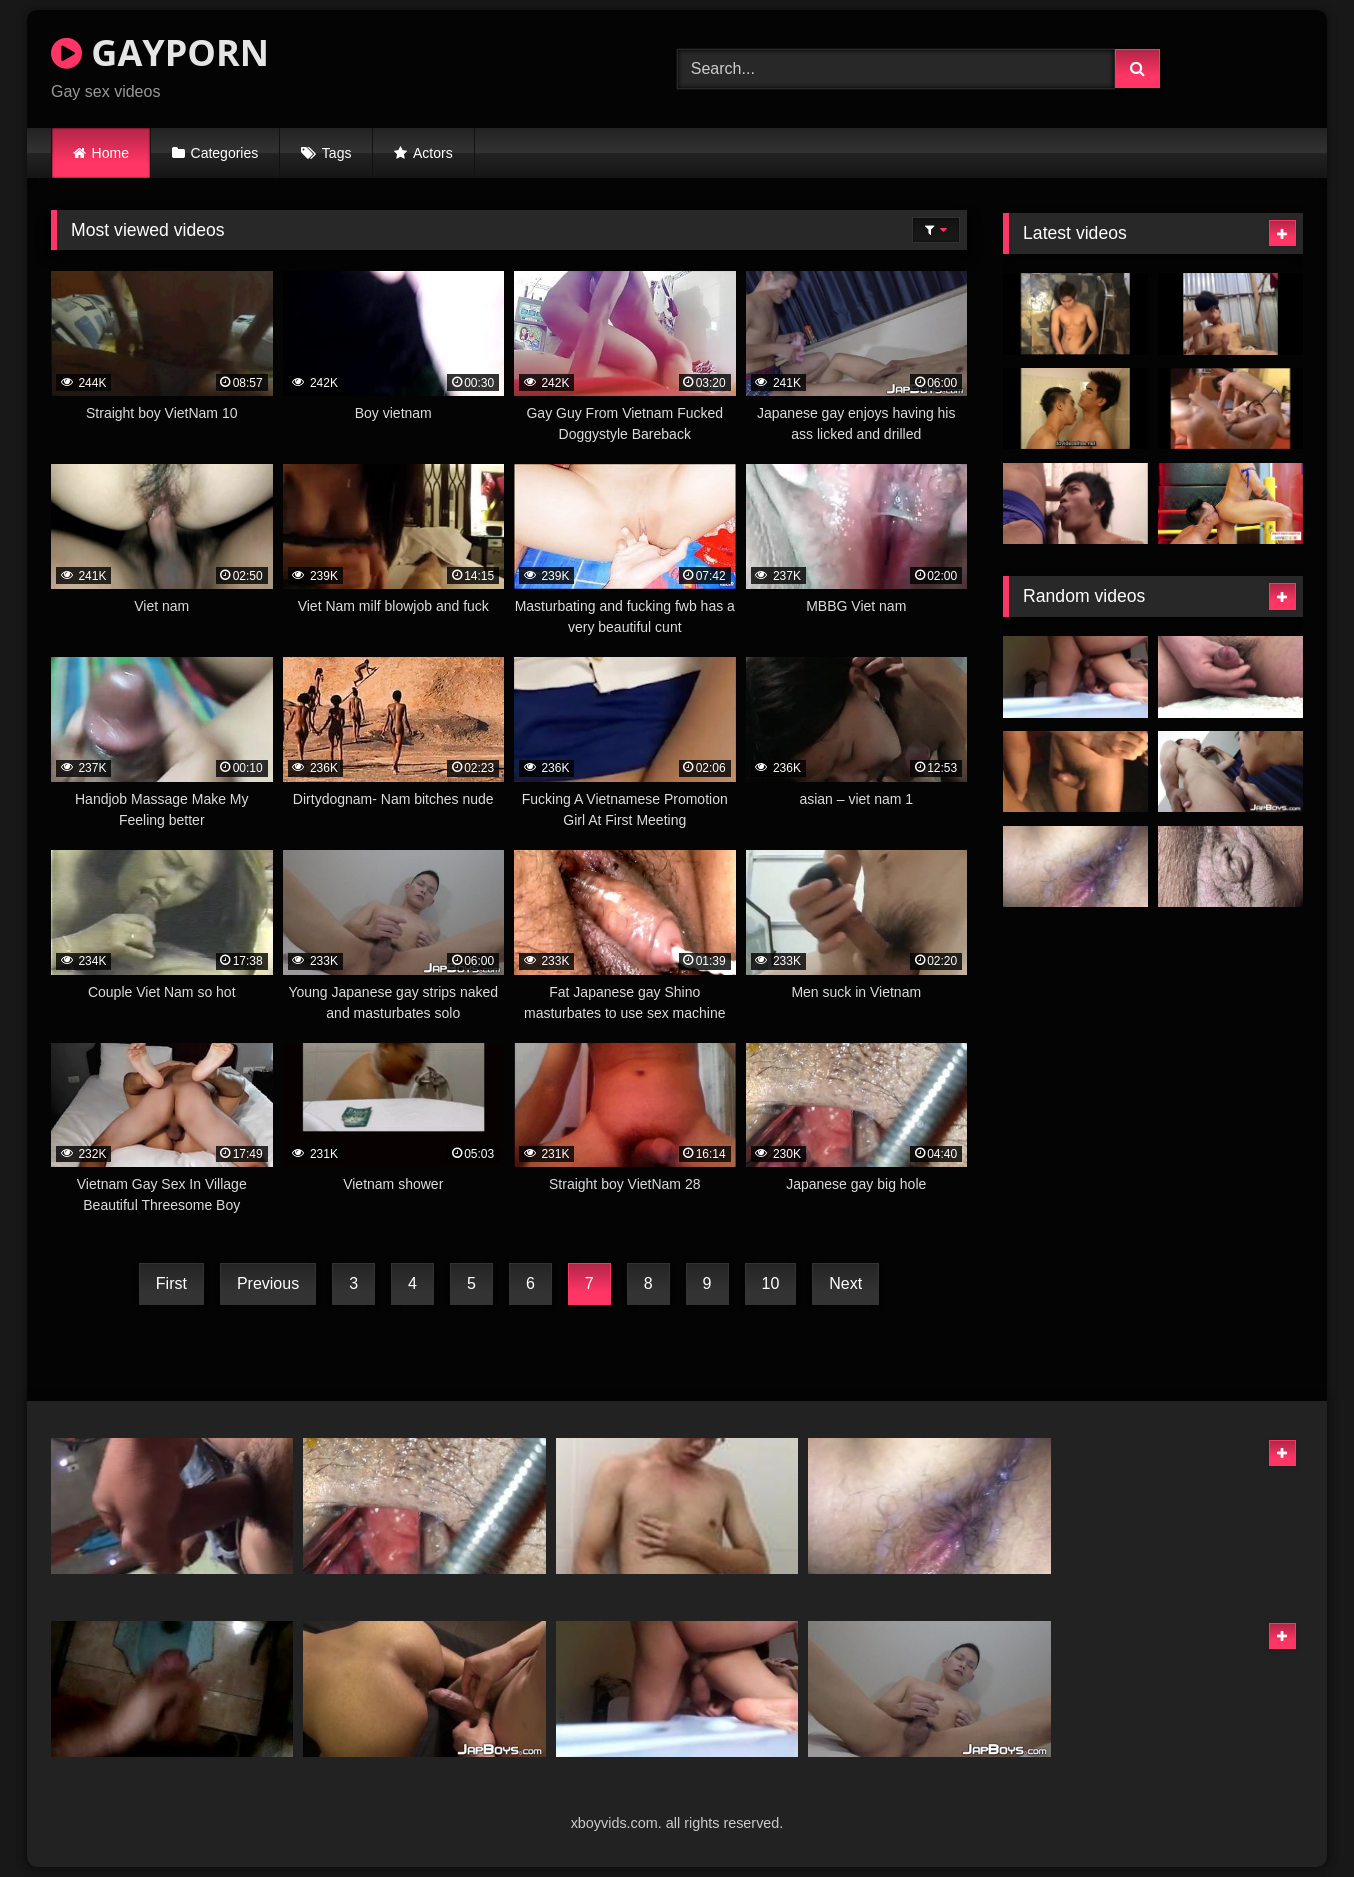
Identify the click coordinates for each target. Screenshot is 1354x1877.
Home (110, 153)
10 (771, 1283)
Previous (268, 1283)
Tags (337, 153)
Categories (225, 153)
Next (845, 1283)
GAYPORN (160, 52)
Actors (433, 153)
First (171, 1283)
